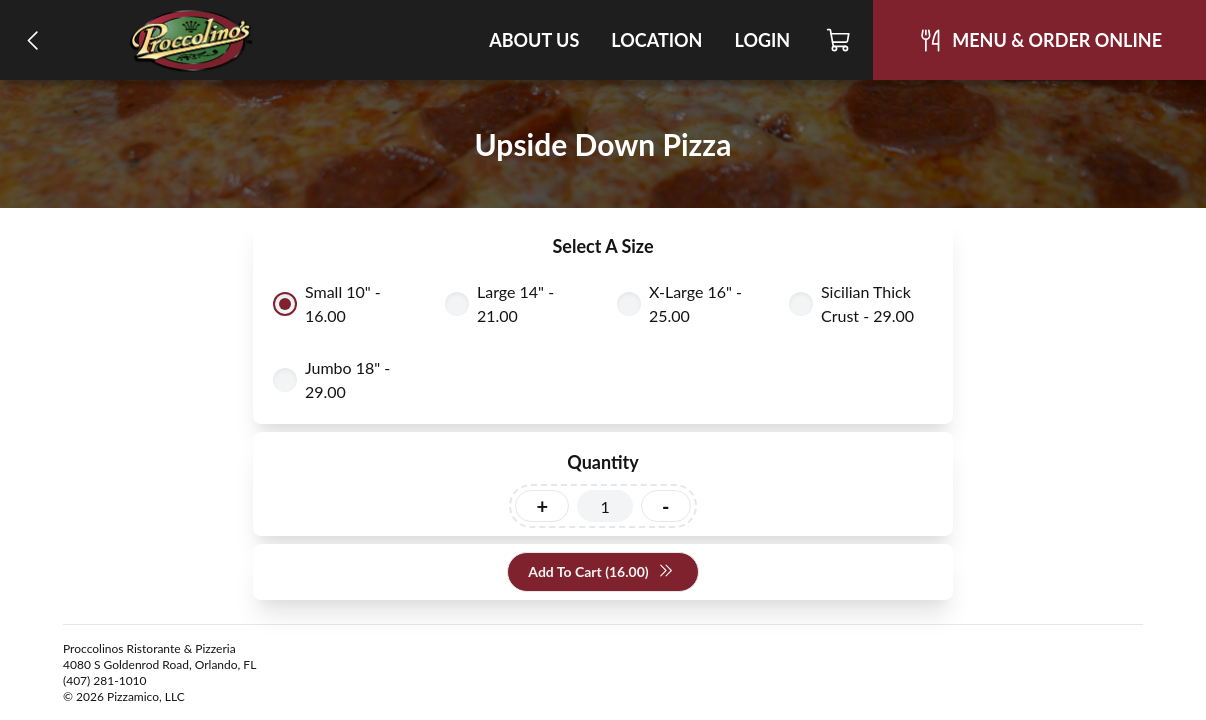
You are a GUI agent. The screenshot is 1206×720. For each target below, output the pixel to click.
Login (762, 40)
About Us (534, 40)
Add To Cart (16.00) (600, 572)
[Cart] (839, 40)
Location (656, 40)
